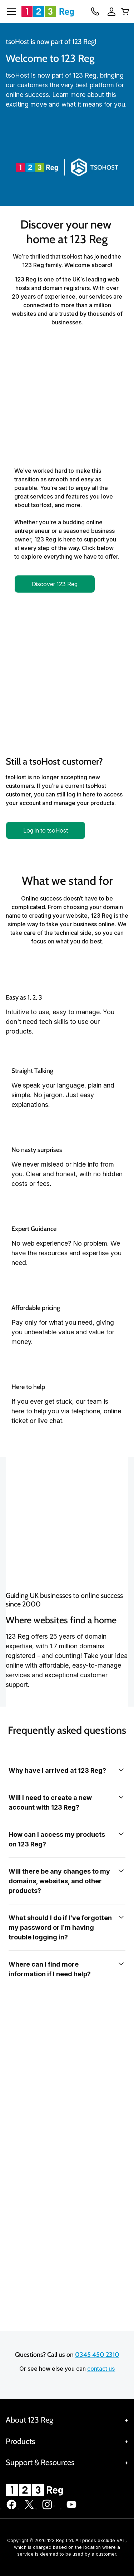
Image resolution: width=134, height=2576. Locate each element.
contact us (101, 2368)
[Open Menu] (8, 11)
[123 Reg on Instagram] (47, 2508)
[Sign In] (109, 11)
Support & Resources (40, 2462)
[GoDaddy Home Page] (35, 2490)
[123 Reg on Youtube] (71, 2508)
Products (20, 2441)
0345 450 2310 (97, 2355)
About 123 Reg (29, 2420)
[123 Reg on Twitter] (29, 2508)
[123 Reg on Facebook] (11, 2508)
